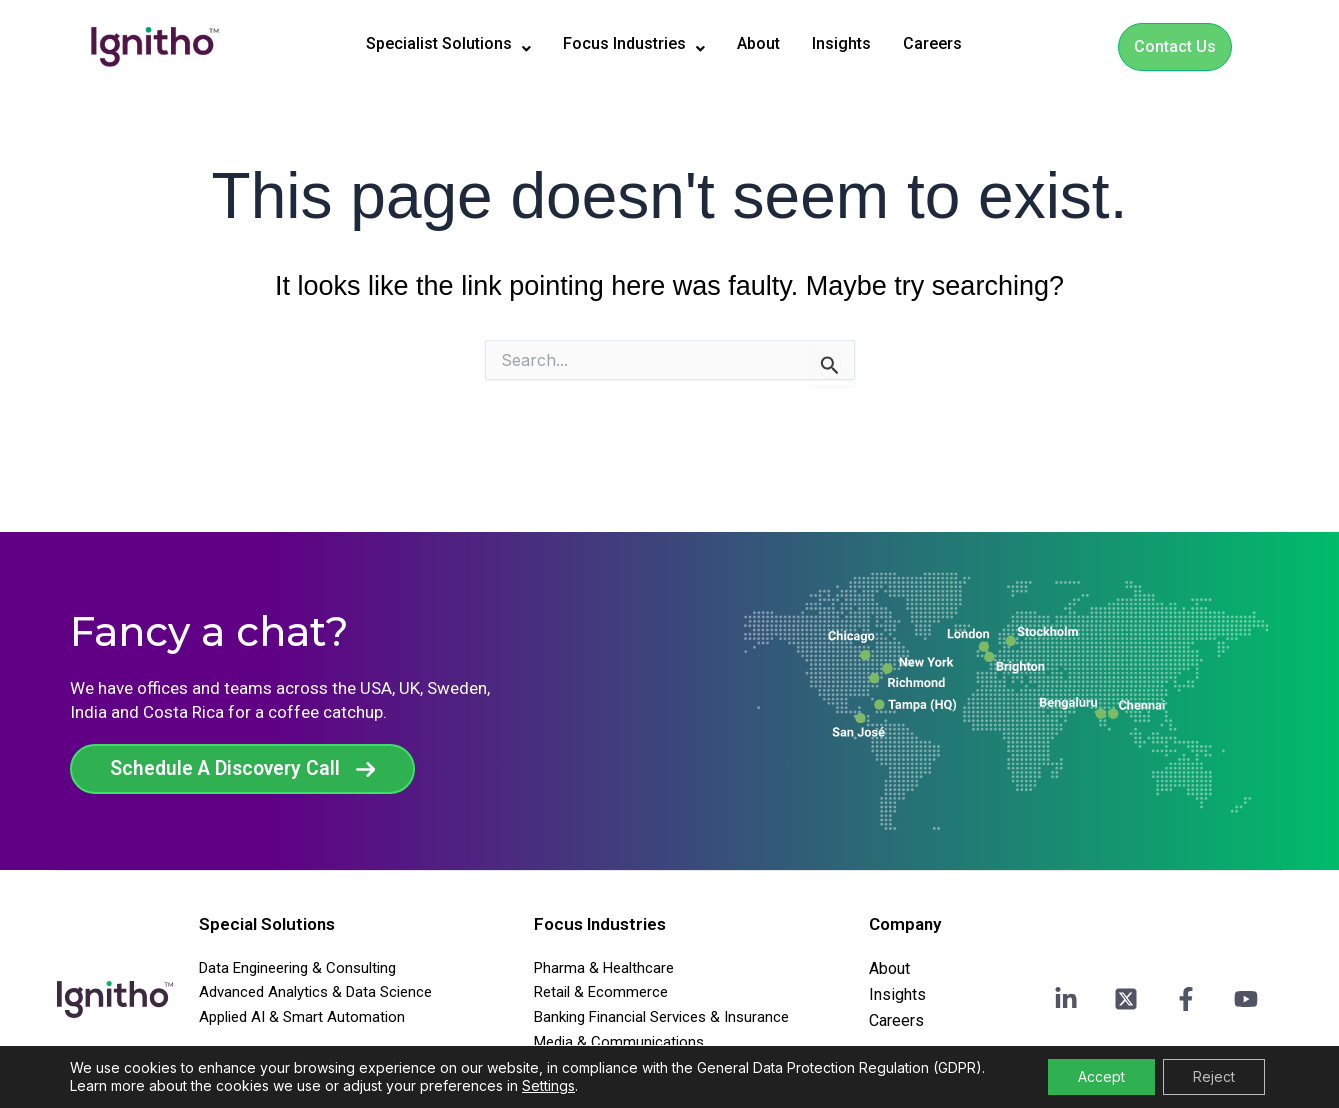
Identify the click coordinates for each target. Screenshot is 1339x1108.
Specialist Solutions (429, 44)
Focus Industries (633, 44)
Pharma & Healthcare (604, 968)
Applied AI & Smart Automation (302, 1017)
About (769, 43)
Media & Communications (619, 1042)
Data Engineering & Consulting (297, 968)
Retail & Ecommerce (601, 992)
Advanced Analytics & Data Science (315, 992)
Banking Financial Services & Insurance (661, 1017)
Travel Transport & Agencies (627, 1067)
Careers (958, 43)
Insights (859, 43)
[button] (429, 44)
